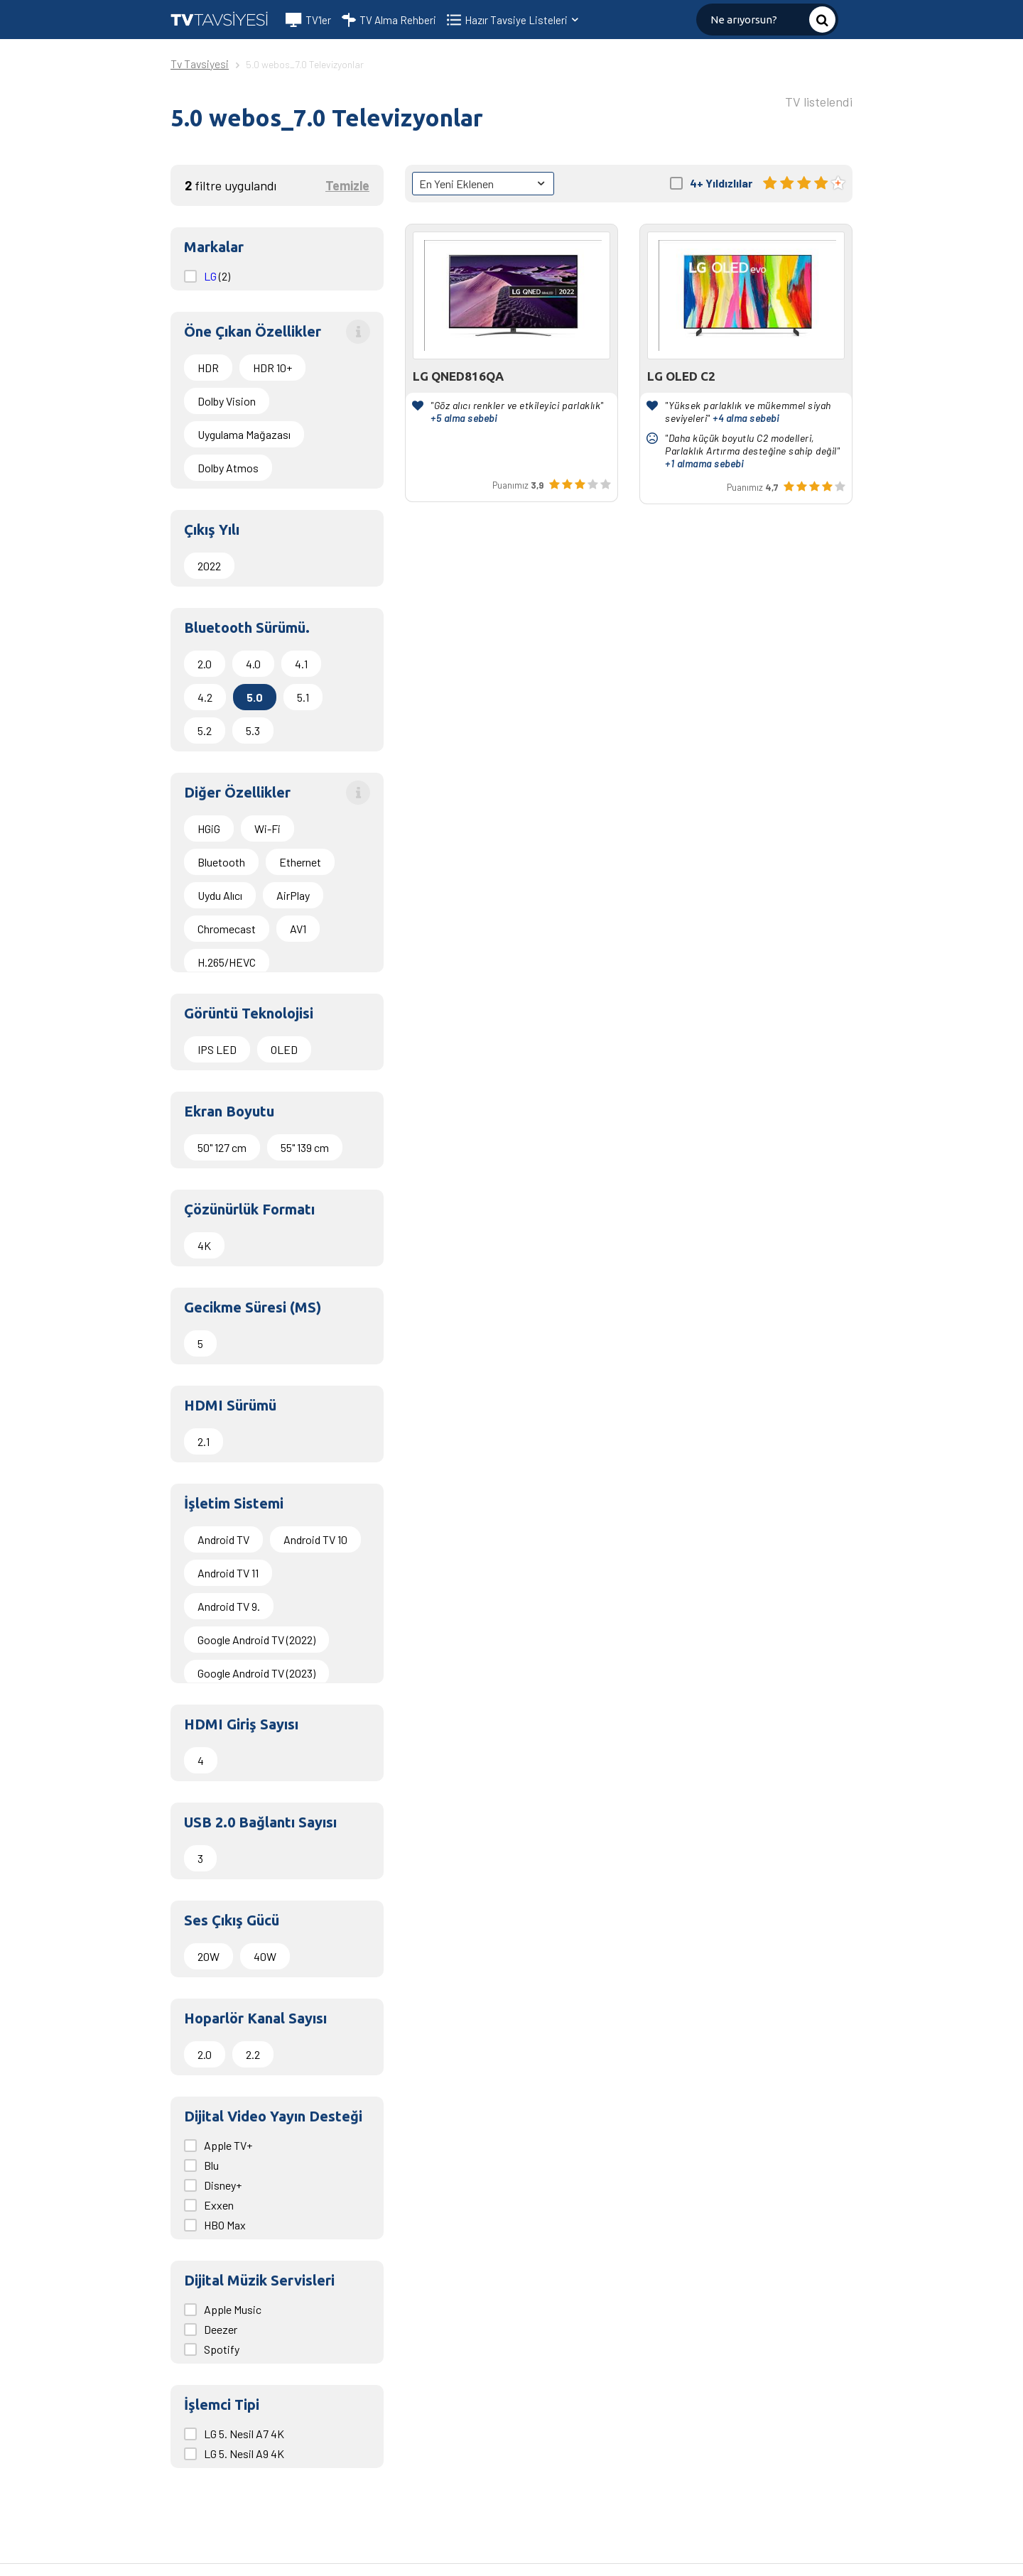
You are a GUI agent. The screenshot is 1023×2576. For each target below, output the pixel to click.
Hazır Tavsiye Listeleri (522, 20)
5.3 (253, 730)
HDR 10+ (272, 367)
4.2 (204, 697)
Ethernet (300, 862)
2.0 (204, 663)
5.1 (303, 697)
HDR (208, 367)
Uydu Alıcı (219, 895)
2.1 (203, 1441)
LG (211, 276)
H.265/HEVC (226, 962)
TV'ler (308, 20)
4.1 (301, 663)
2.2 (253, 2054)
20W (208, 1956)
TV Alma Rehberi (389, 20)
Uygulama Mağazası (244, 434)
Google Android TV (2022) (256, 1639)
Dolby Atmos (228, 467)
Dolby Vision (226, 401)
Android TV (223, 1539)
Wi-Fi (267, 828)
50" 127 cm (222, 1147)
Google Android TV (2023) (256, 1673)
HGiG (208, 828)
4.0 (253, 663)
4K (204, 1245)
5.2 (204, 730)
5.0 (255, 697)
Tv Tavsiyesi (199, 63)
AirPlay (293, 895)
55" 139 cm (305, 1147)
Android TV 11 (228, 1573)
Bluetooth (221, 862)
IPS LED (217, 1049)
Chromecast (226, 928)
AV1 (298, 928)
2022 (209, 565)
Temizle (347, 185)
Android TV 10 (315, 1539)
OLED (284, 1049)
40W (265, 1956)
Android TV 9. (228, 1606)
